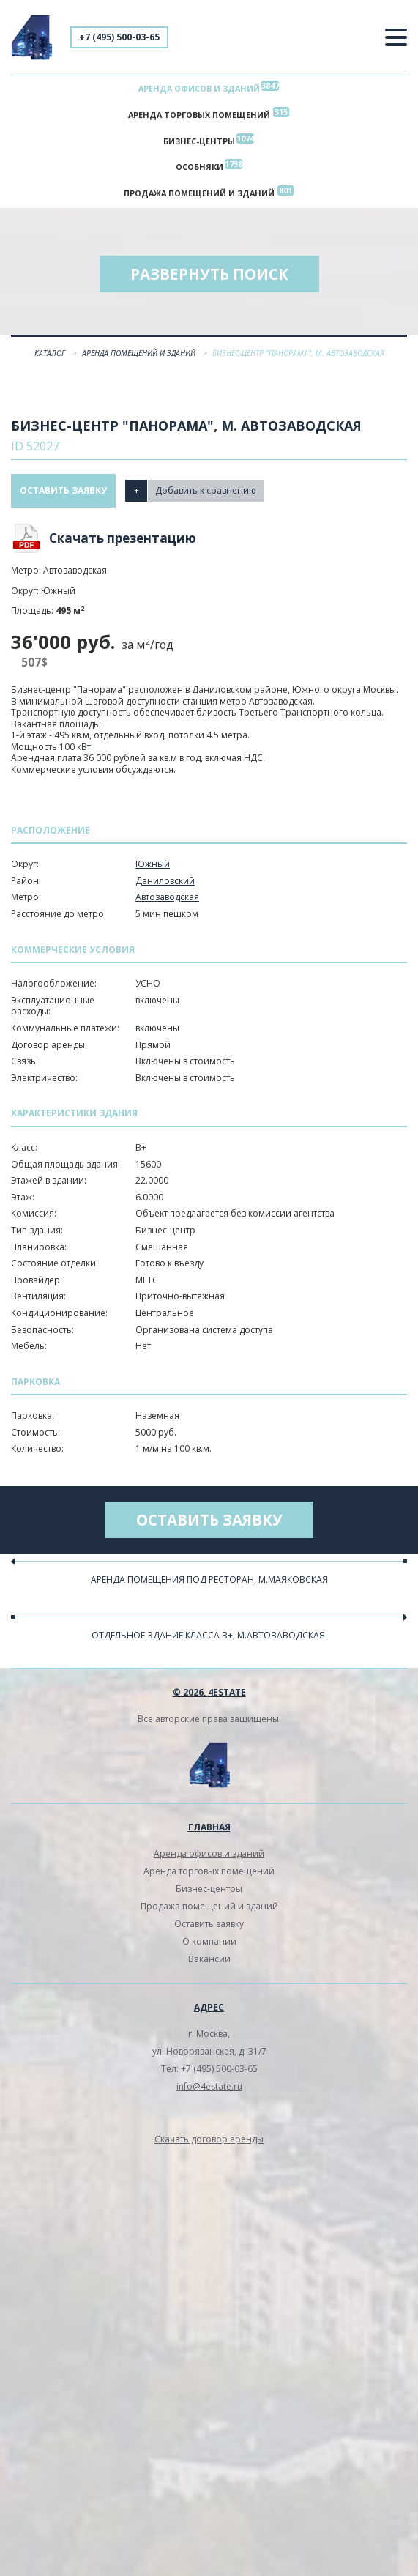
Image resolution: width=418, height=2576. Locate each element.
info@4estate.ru (209, 2086)
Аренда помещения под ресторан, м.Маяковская (209, 1579)
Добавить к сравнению (205, 490)
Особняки (199, 166)
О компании (209, 1941)
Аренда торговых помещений (199, 114)
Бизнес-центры (199, 141)
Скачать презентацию (122, 538)
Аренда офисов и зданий (199, 88)
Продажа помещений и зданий (199, 193)
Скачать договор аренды (209, 2139)
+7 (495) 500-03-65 (119, 37)
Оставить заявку (63, 490)
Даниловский (165, 881)
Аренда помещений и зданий (140, 353)
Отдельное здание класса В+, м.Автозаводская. (209, 1635)
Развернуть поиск (209, 274)
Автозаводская (167, 897)
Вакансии (209, 1959)
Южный (152, 864)
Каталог (50, 353)
